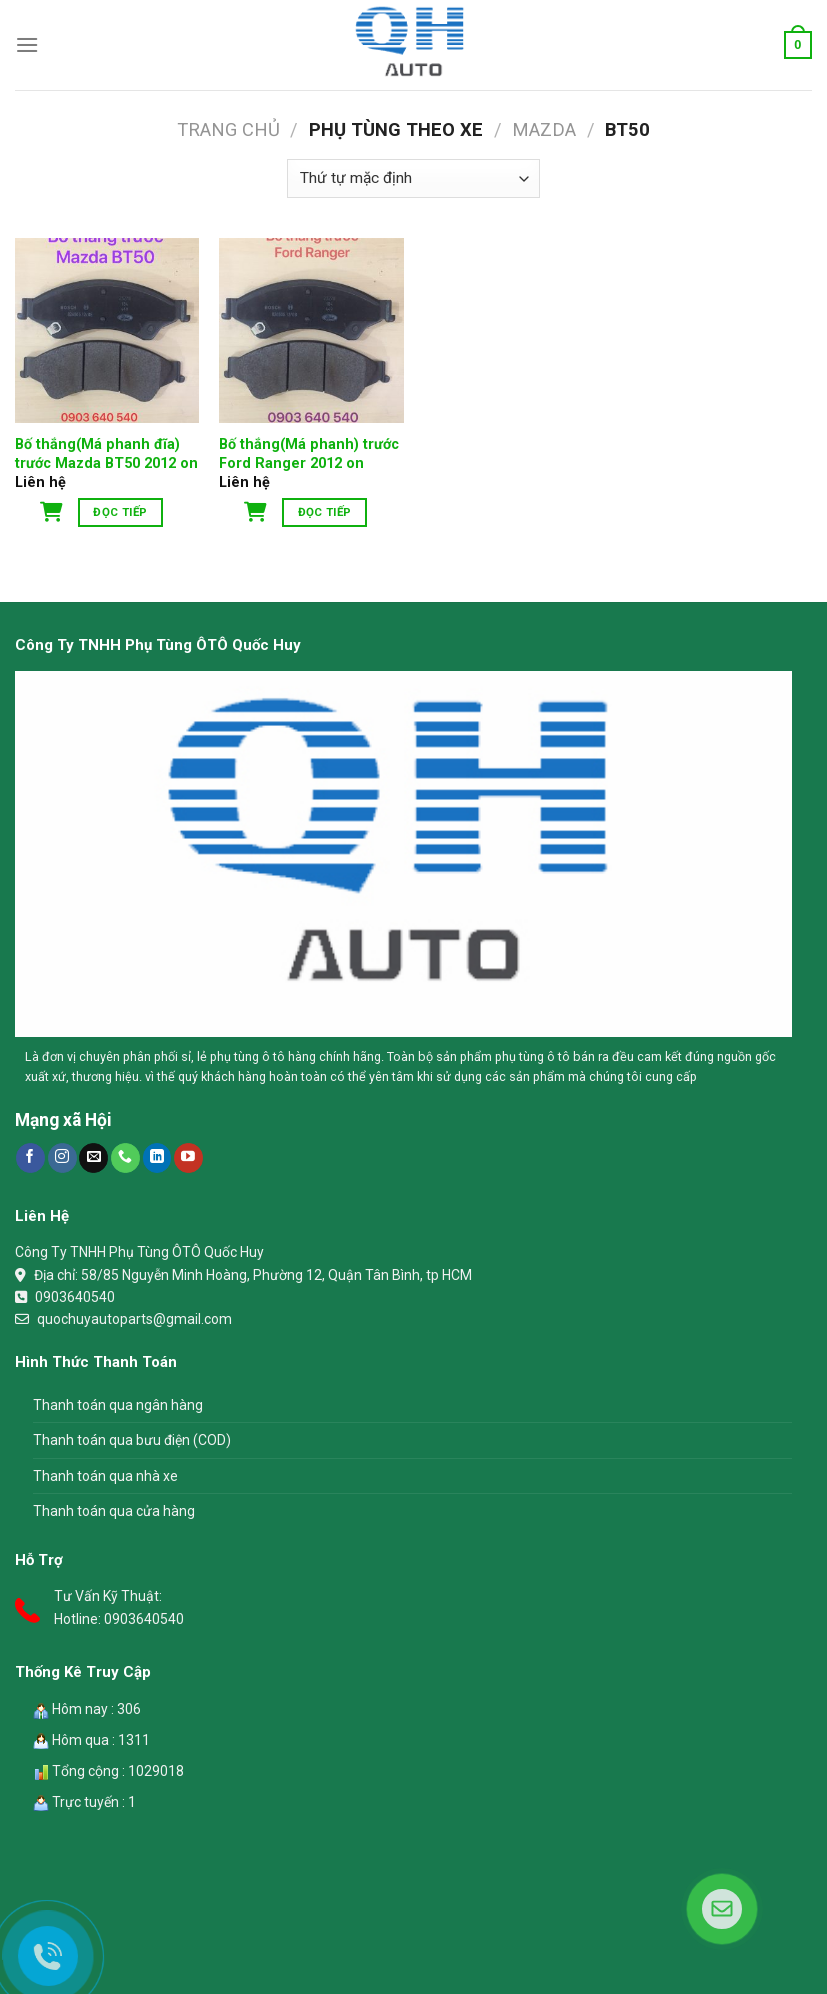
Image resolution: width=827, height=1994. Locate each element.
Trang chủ (228, 129)
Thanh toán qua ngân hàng (118, 1405)
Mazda (544, 129)
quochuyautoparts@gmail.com (134, 1319)
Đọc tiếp (120, 512)
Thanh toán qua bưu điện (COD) (132, 1440)
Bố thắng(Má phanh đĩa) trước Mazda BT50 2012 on (106, 454)
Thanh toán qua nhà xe (105, 1476)
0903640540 (75, 1297)
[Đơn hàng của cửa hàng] (413, 178)
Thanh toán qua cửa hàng (114, 1511)
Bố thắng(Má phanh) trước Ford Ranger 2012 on (309, 454)
